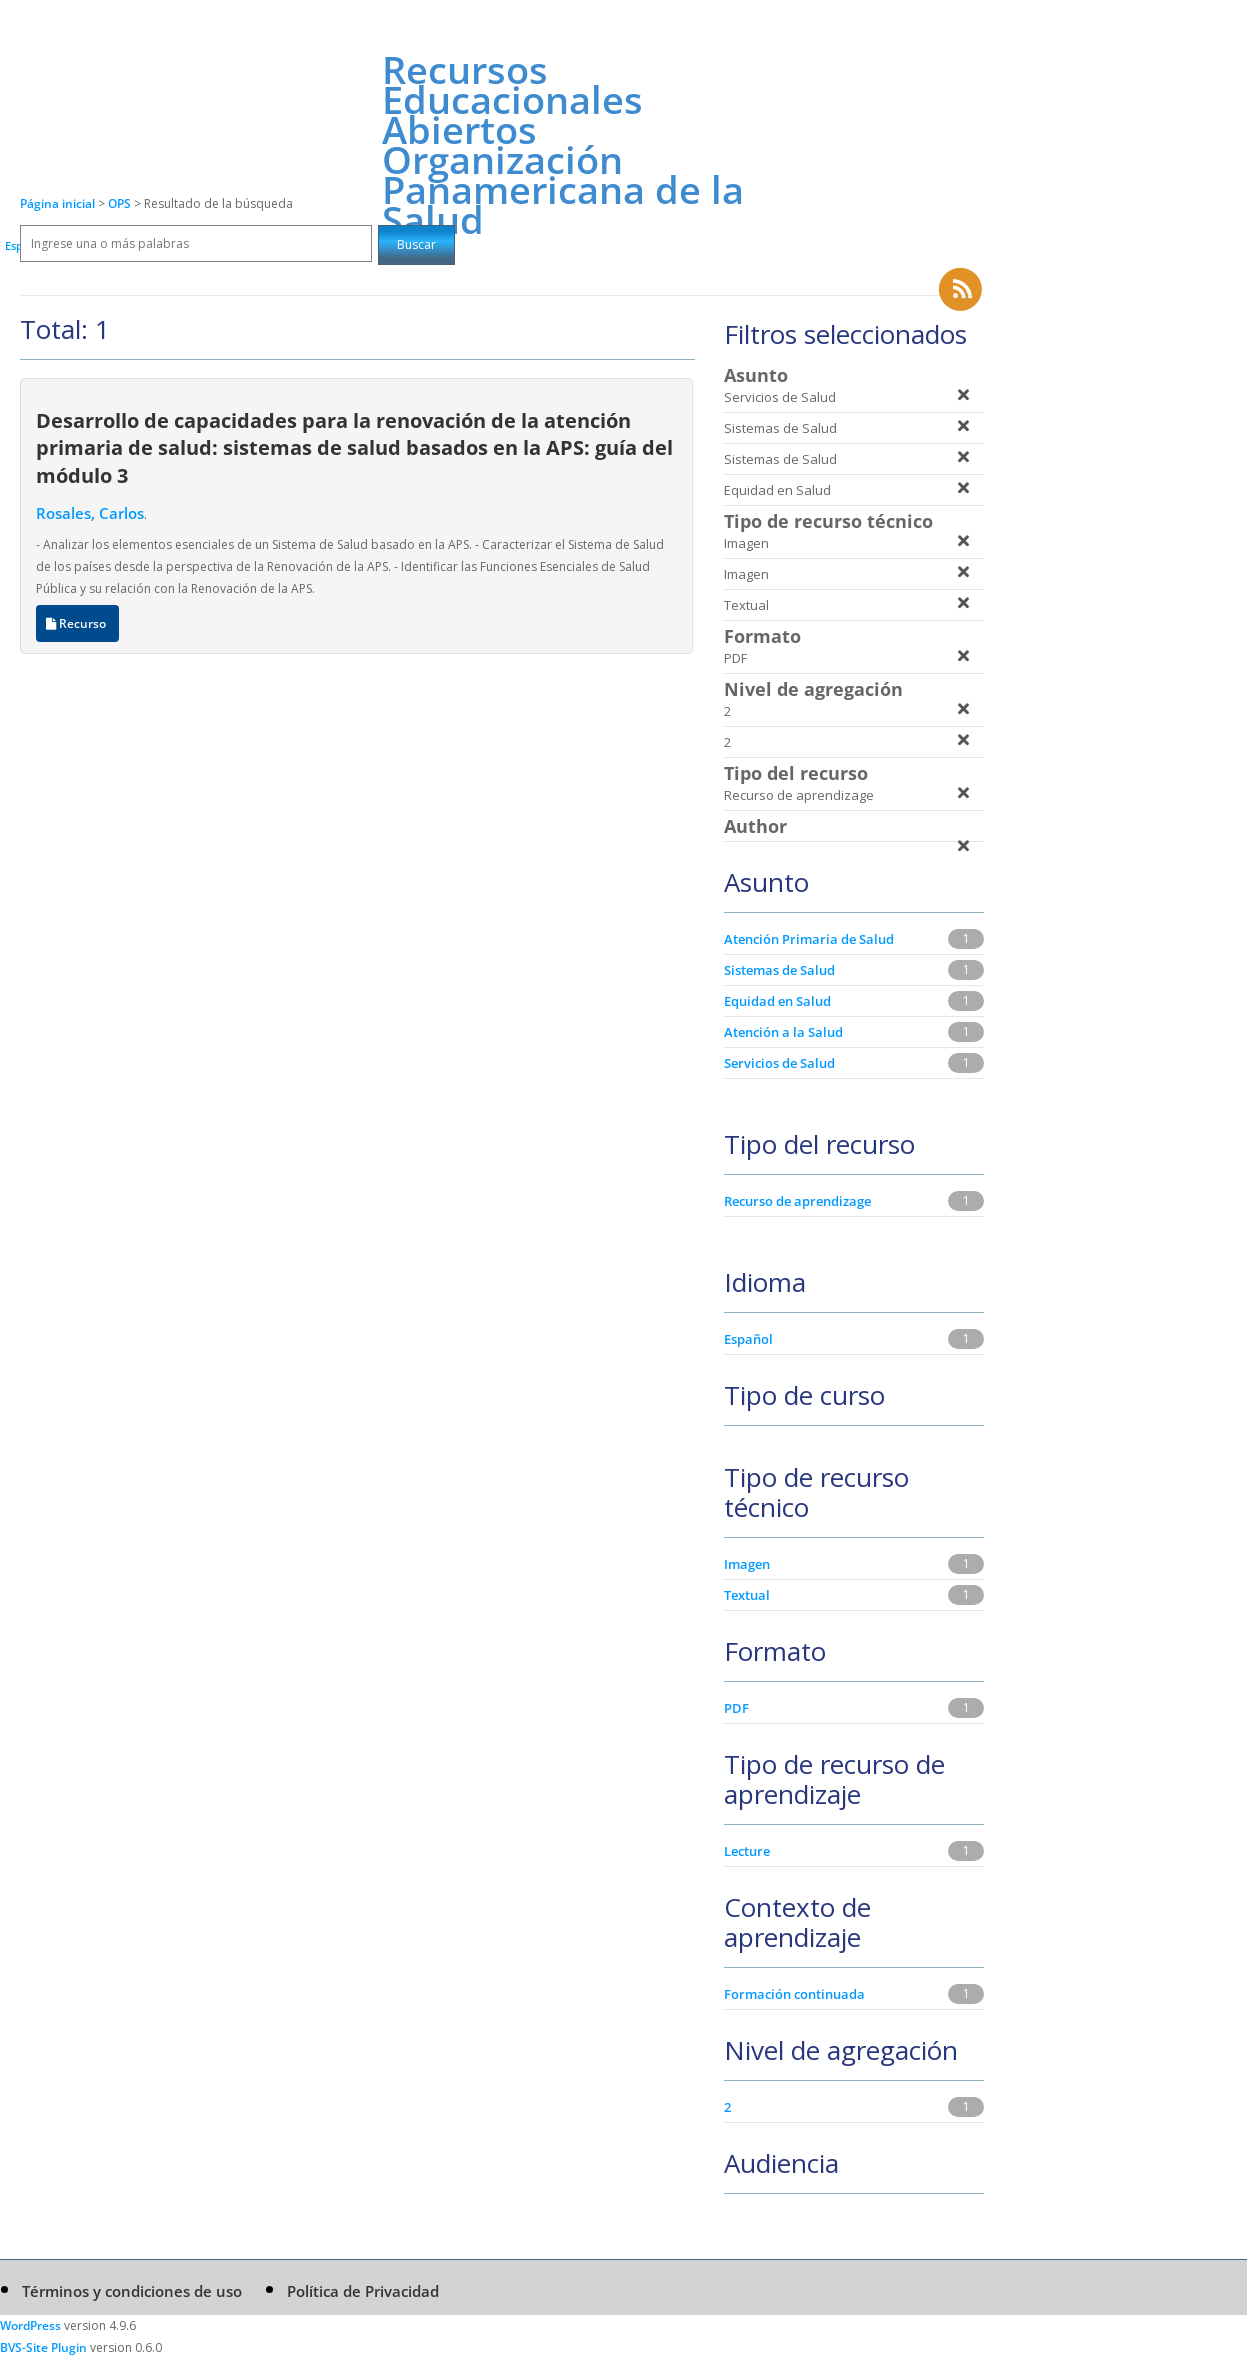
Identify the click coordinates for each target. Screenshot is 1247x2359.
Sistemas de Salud (779, 970)
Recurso (77, 623)
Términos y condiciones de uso (132, 2291)
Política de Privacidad (363, 2291)
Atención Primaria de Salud (809, 939)
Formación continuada (794, 1994)
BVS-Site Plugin (43, 2347)
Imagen (747, 1564)
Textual (747, 1595)
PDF (736, 1708)
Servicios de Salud (779, 1063)
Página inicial (57, 203)
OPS (121, 203)
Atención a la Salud (783, 1032)
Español (748, 1339)
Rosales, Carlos (90, 513)
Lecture (747, 1851)
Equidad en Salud (777, 1001)
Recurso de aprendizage (797, 1201)
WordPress (30, 2325)
